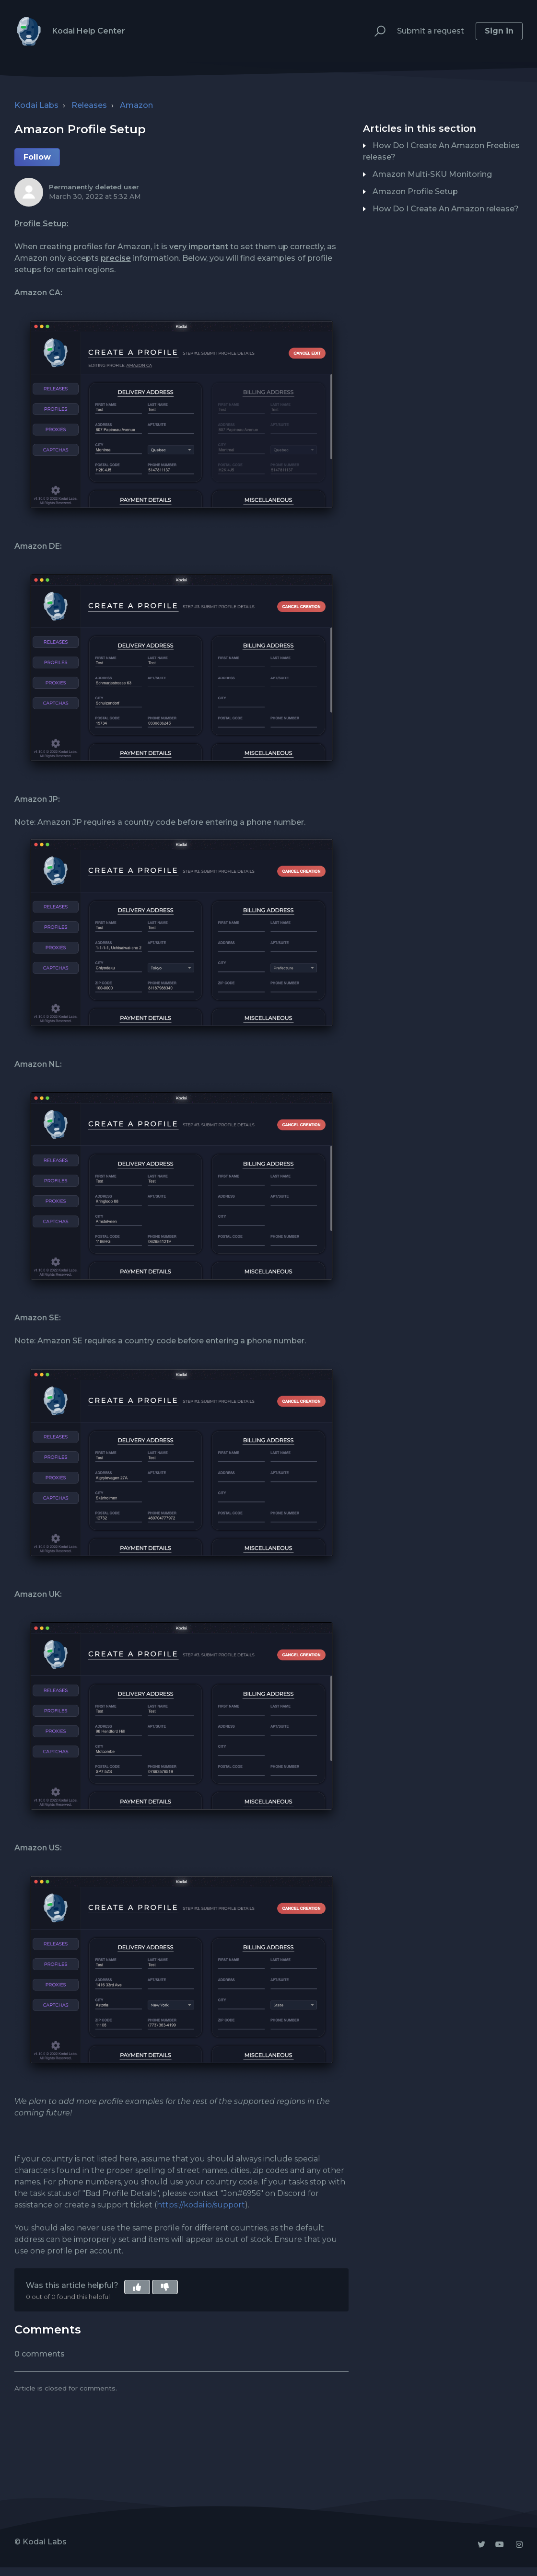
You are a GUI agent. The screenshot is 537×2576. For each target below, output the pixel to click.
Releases (89, 105)
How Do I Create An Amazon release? (446, 208)
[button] (375, 31)
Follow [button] (37, 157)
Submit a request (430, 30)
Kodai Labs (36, 105)
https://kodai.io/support (201, 2204)
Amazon (136, 105)
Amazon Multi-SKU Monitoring (432, 174)
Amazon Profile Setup (415, 191)
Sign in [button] (499, 30)
